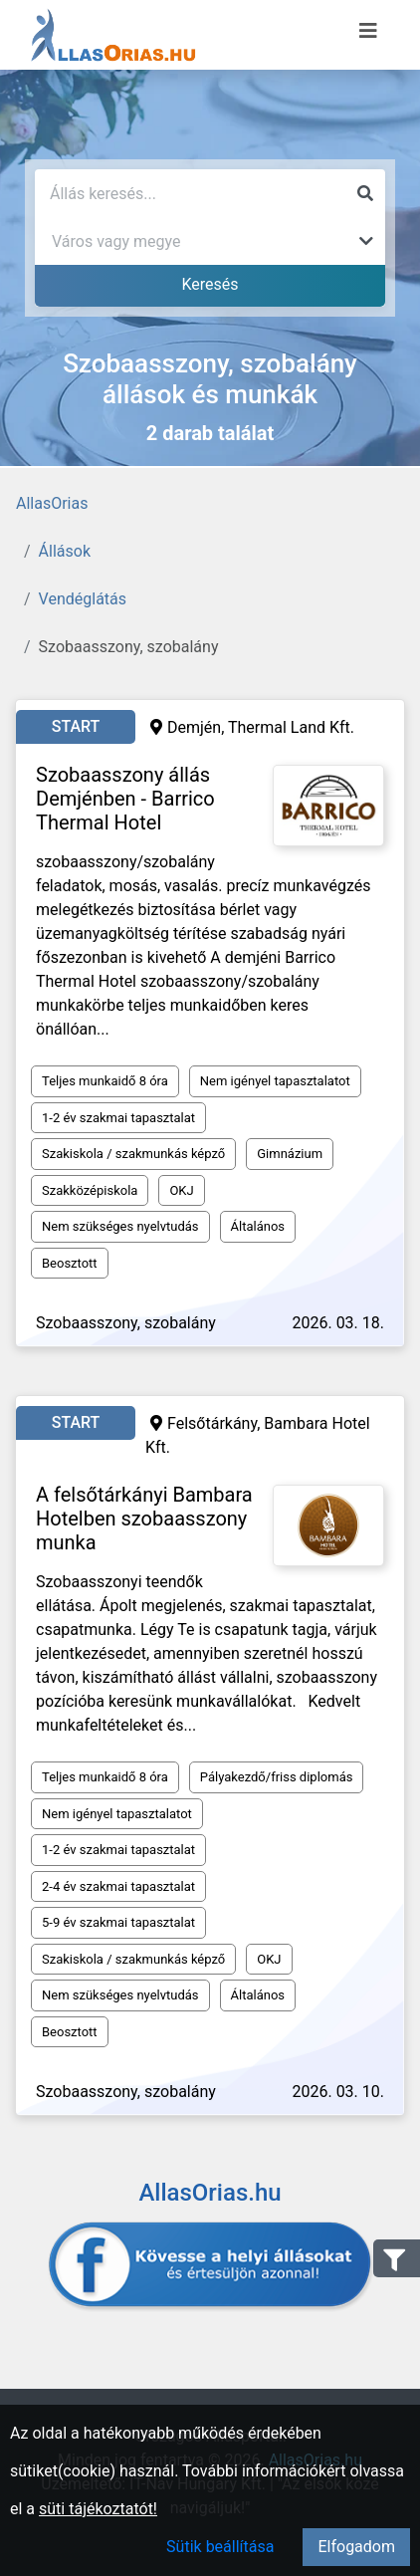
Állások (65, 551)
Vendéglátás (82, 598)
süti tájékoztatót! (98, 2508)
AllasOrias (52, 503)
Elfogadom (356, 2546)
